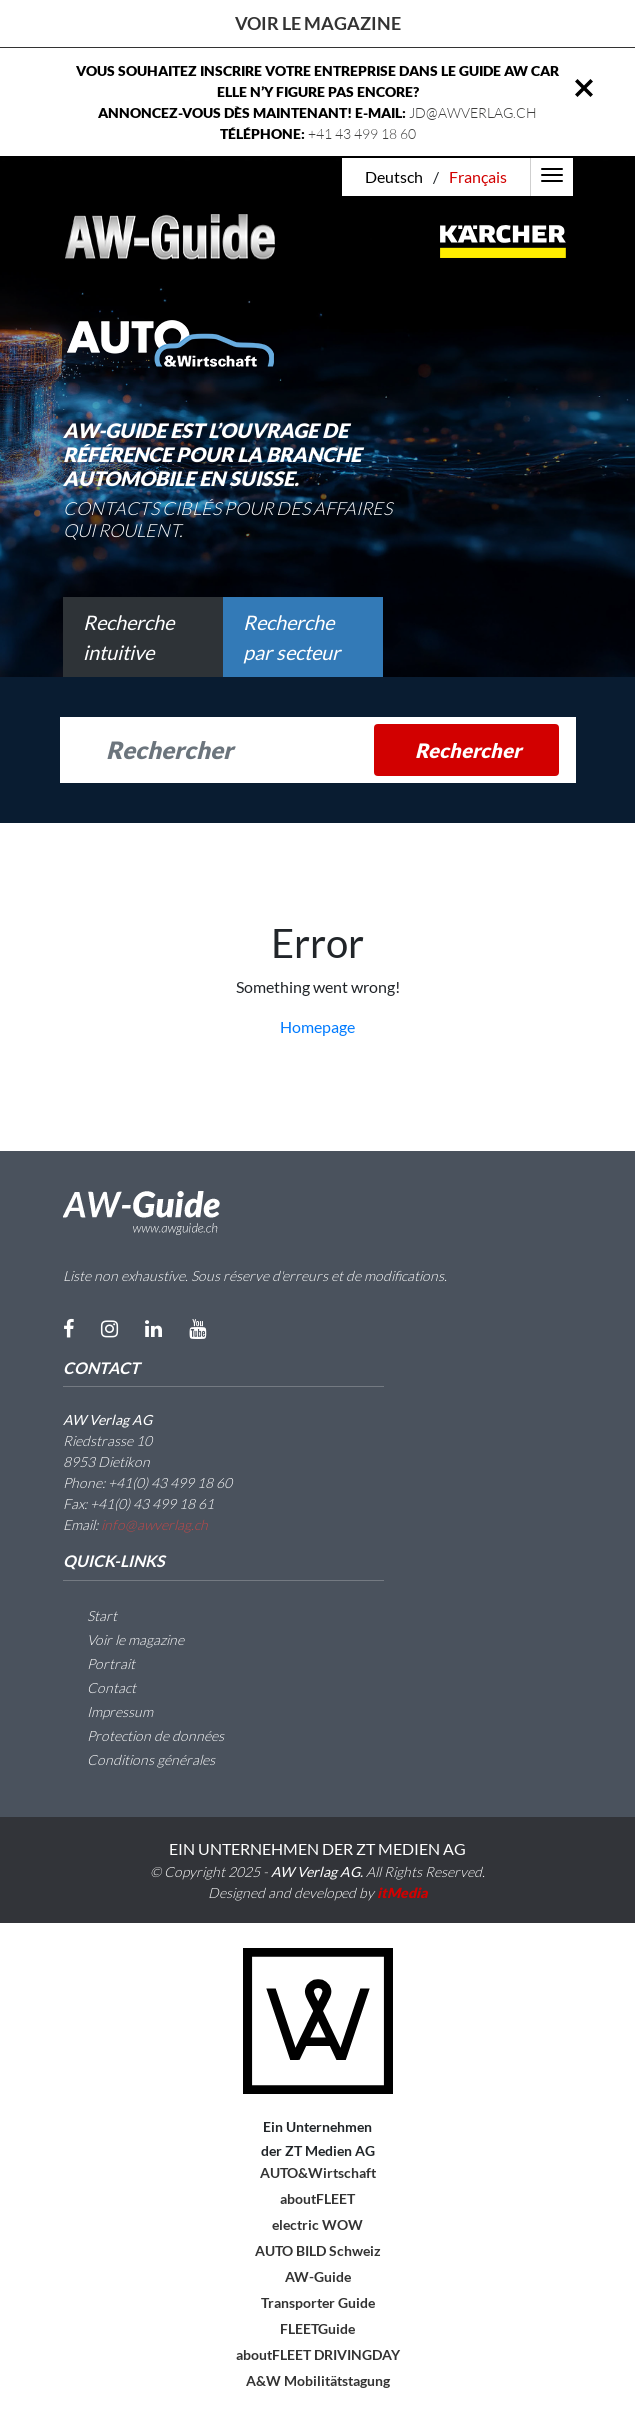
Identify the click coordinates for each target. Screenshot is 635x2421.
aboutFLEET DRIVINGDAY (318, 2354)
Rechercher (468, 750)
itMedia (402, 1892)
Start (90, 1615)
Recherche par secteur (291, 637)
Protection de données (143, 1735)
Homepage (317, 1026)
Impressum (108, 1711)
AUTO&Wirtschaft (318, 2172)
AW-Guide (318, 2276)
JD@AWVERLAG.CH (473, 112)
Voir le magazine (318, 23)
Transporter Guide (318, 2302)
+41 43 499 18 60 (362, 133)
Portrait (99, 1663)
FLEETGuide (317, 2328)
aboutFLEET (317, 2198)
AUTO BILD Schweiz (318, 2250)
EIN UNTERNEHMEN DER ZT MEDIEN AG (317, 1848)
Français (478, 176)
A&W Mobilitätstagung (318, 2380)
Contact (99, 1687)
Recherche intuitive (128, 637)
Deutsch (394, 176)
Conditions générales (139, 1759)
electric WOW (317, 2224)
